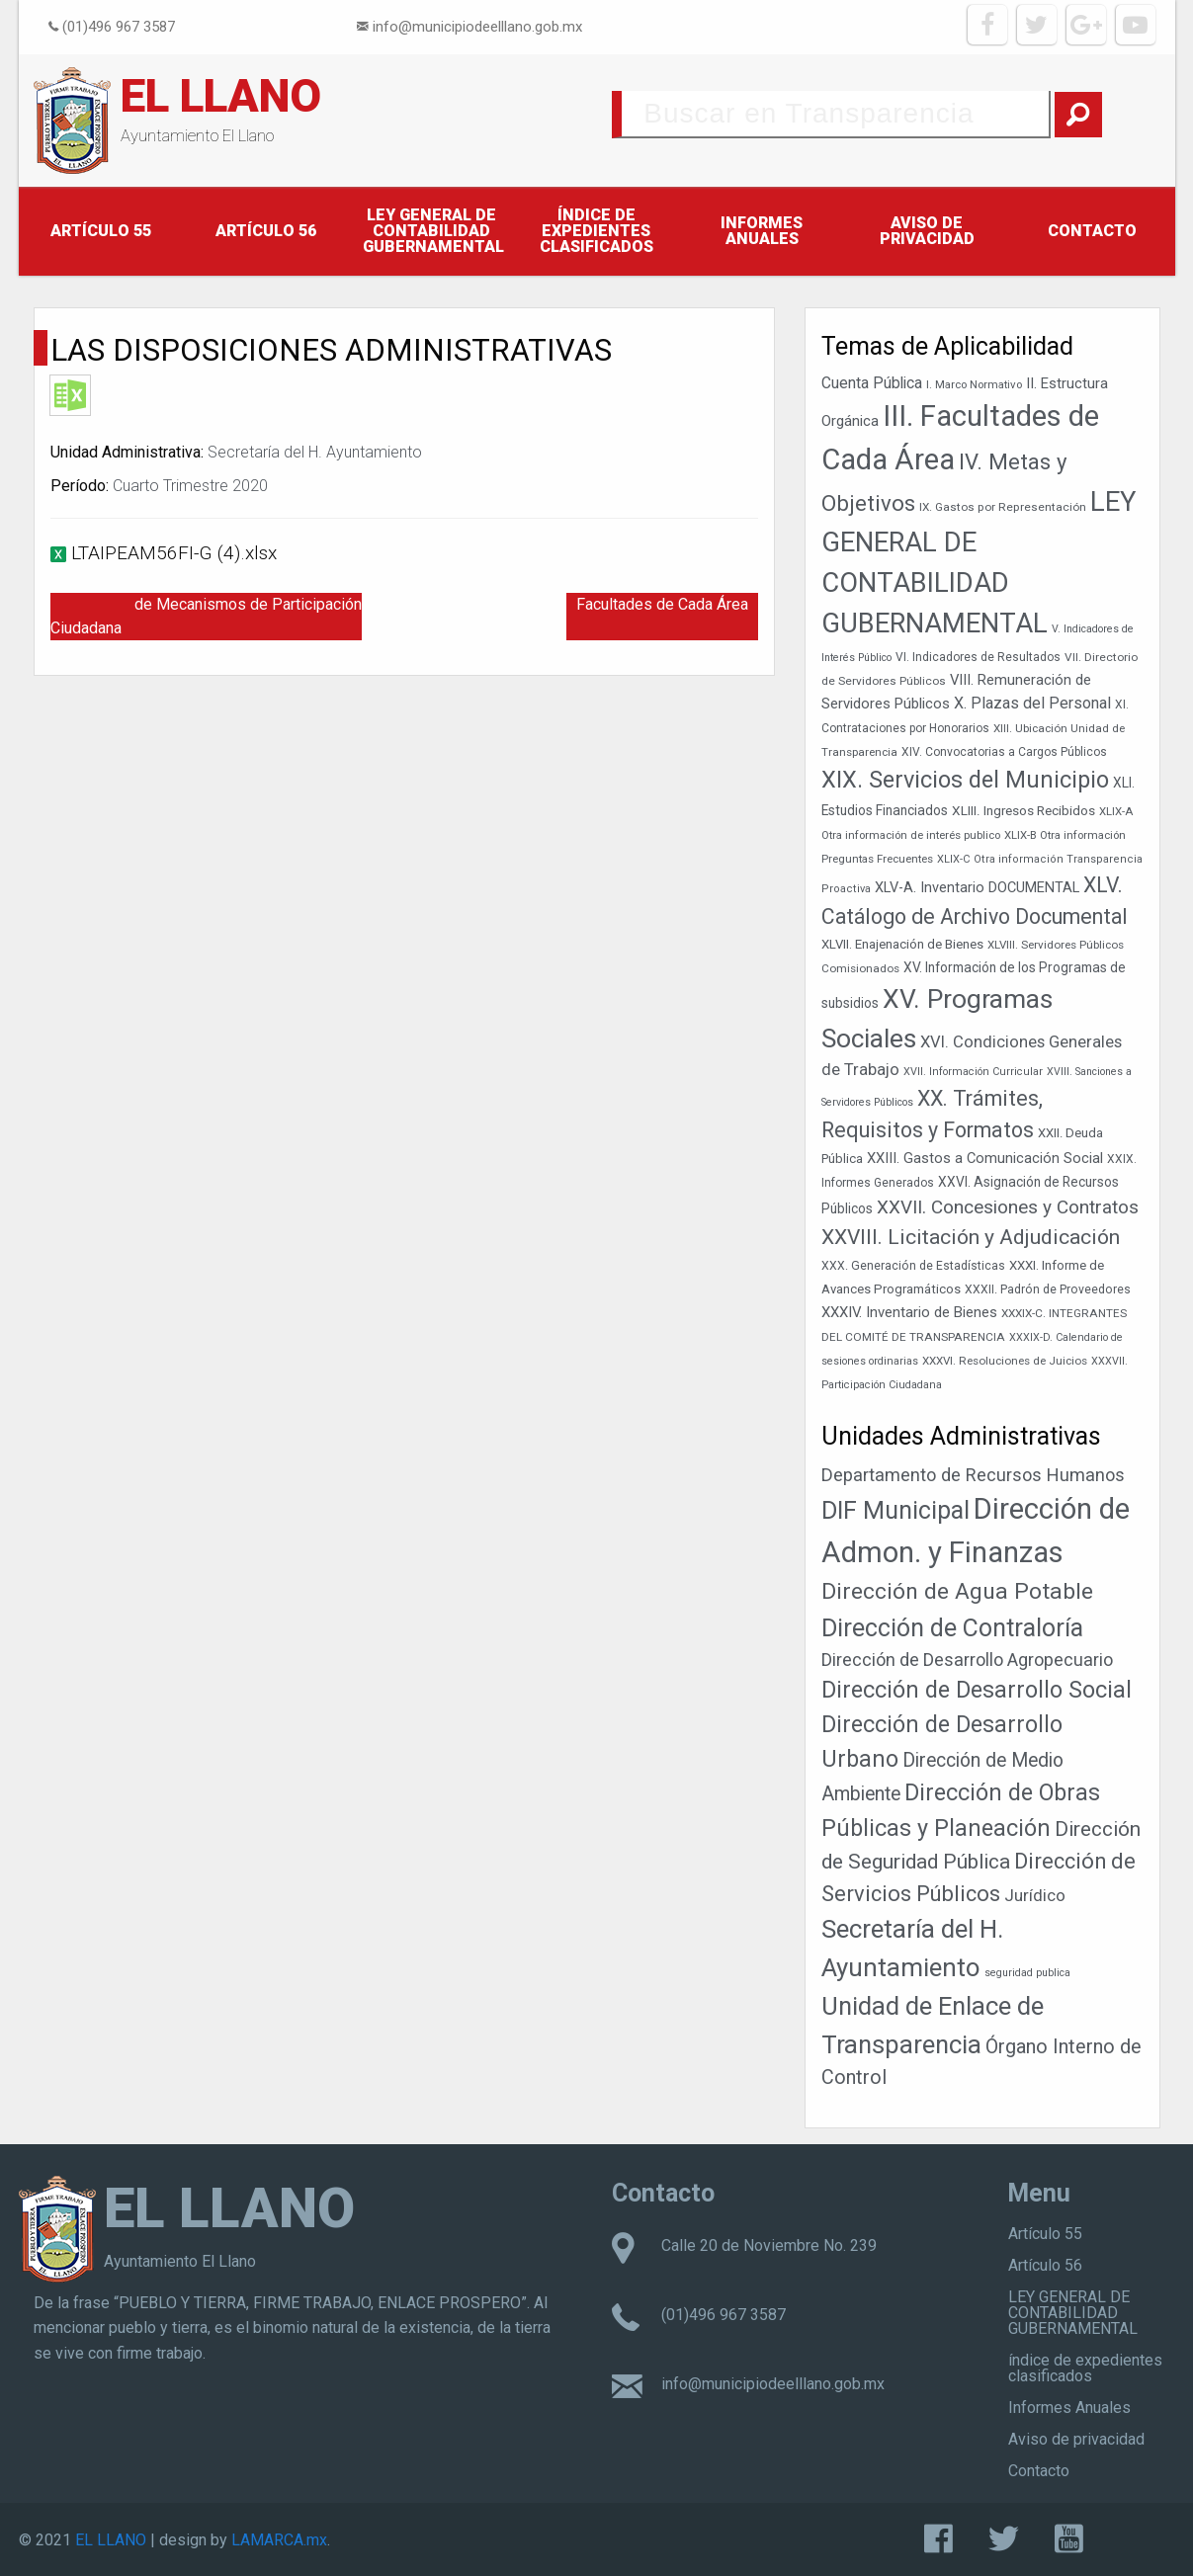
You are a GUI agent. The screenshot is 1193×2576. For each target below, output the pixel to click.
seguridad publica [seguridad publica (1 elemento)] (1027, 1972)
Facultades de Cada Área (662, 604)
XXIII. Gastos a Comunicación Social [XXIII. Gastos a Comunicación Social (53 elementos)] (985, 1158)
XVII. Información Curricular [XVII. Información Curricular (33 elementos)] (973, 1071)
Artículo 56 (265, 230)
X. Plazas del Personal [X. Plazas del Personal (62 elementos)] (1032, 703)
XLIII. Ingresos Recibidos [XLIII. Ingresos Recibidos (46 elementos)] (1023, 810)
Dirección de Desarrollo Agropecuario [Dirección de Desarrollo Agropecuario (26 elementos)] (967, 1659)
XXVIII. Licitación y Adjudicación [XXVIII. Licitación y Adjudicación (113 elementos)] (970, 1236)
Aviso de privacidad (927, 230)
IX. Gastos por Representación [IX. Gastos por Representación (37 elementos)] (1002, 507)
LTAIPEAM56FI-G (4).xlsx (174, 552)
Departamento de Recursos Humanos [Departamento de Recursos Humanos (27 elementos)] (973, 1474)
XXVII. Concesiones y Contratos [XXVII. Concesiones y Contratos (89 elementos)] (1008, 1207)
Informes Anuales (762, 230)
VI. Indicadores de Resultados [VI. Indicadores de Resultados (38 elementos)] (978, 657)
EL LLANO (221, 96)
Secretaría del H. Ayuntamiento (315, 452)
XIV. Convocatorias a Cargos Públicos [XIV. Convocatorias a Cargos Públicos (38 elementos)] (1004, 752)
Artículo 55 (100, 230)
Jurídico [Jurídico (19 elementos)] (1034, 1895)
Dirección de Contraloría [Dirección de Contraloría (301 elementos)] (952, 1628)
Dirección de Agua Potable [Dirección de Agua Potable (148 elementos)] (957, 1591)
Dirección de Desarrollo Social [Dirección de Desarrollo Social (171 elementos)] (976, 1689)
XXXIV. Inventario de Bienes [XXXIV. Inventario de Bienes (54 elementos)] (909, 1312)
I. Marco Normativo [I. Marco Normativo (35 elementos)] (974, 384)
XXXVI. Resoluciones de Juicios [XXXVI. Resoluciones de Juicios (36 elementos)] (1004, 1361)
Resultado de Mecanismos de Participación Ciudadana (206, 616)
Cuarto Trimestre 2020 (190, 485)
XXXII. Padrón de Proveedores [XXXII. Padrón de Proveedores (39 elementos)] (1048, 1289)
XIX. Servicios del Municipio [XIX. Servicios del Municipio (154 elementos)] (965, 779)
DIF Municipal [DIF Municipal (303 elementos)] (895, 1510)
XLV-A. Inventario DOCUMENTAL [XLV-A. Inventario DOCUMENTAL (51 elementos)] (977, 887)
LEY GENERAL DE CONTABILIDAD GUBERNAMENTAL (433, 231)
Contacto (1092, 230)
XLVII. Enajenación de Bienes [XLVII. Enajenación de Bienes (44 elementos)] (902, 944)
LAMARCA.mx (279, 2540)
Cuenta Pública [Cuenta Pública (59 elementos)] (871, 383)
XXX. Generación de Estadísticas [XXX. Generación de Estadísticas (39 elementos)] (913, 1266)
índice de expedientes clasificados (596, 231)
